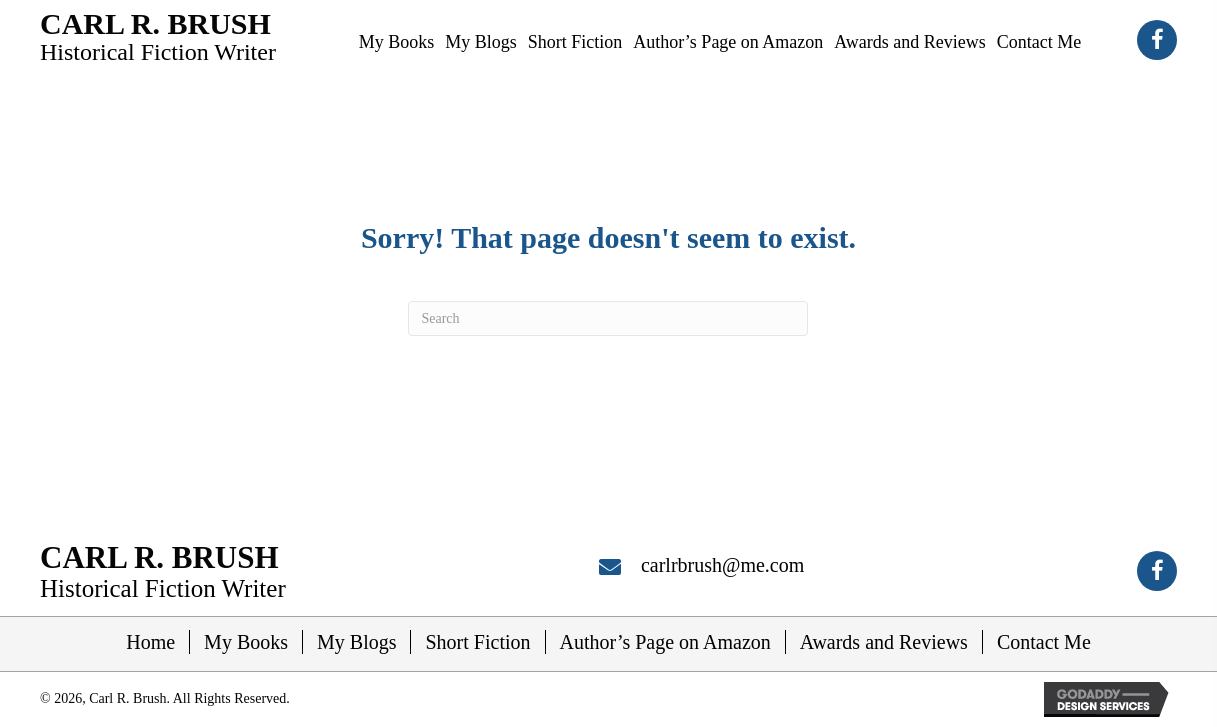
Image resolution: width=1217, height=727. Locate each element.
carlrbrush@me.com (722, 565)
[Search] (608, 318)
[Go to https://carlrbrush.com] (158, 35)
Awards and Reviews (884, 642)
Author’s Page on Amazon (665, 642)
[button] (1157, 40)
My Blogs (356, 642)
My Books (246, 642)
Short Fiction (477, 642)
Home (150, 642)
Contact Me (1044, 642)
